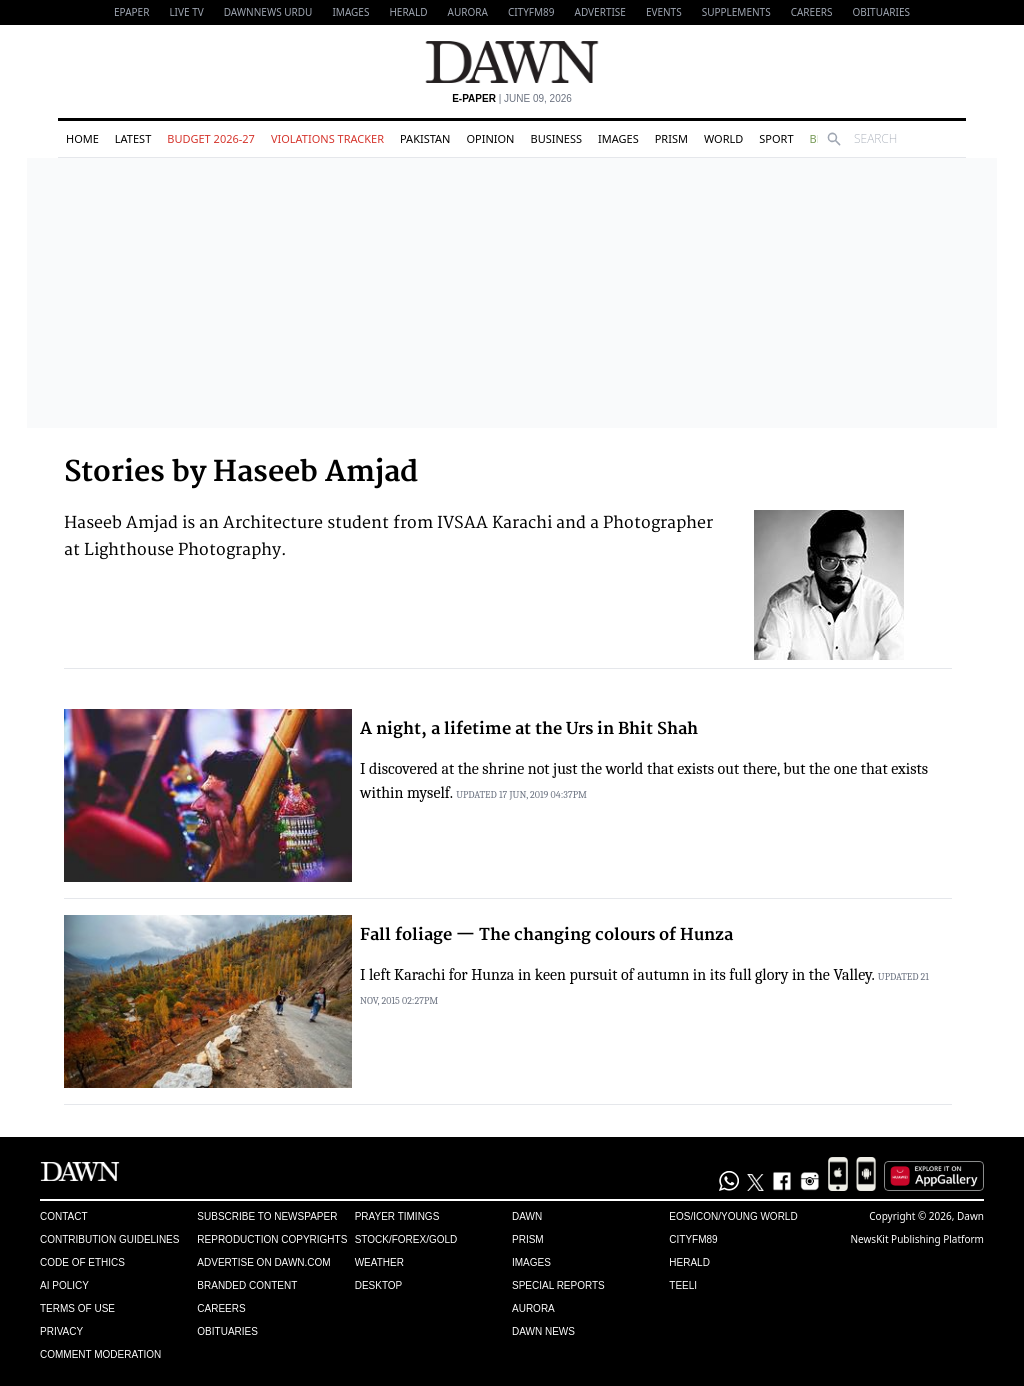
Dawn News (543, 1331)
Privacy (61, 1331)
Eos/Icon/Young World (733, 1216)
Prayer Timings (397, 1216)
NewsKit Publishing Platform (917, 1239)
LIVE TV (186, 12)
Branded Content (247, 1285)
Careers (812, 12)
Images (350, 12)
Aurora (468, 12)
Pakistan (425, 138)
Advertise (600, 12)
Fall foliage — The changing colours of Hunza (546, 935)
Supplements (736, 12)
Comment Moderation (100, 1354)
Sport (776, 138)
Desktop (379, 1285)
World (723, 138)
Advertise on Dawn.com (263, 1262)
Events (664, 12)
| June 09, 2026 (512, 98)
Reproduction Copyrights (272, 1239)
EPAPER (131, 12)
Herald (408, 12)
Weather (379, 1262)
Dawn (527, 1216)
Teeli (683, 1285)
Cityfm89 (693, 1239)
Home (82, 138)
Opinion (490, 138)
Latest (133, 138)
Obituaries (881, 12)
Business (556, 138)
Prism (671, 138)
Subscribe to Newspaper (267, 1216)
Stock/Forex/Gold (406, 1239)
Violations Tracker (327, 138)
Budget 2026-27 (211, 138)
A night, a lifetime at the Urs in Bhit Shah (529, 729)
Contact (64, 1216)
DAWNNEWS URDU (268, 12)
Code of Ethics (82, 1262)
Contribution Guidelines (109, 1239)
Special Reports (558, 1285)
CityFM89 (531, 12)
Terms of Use (77, 1308)
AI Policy (64, 1285)
